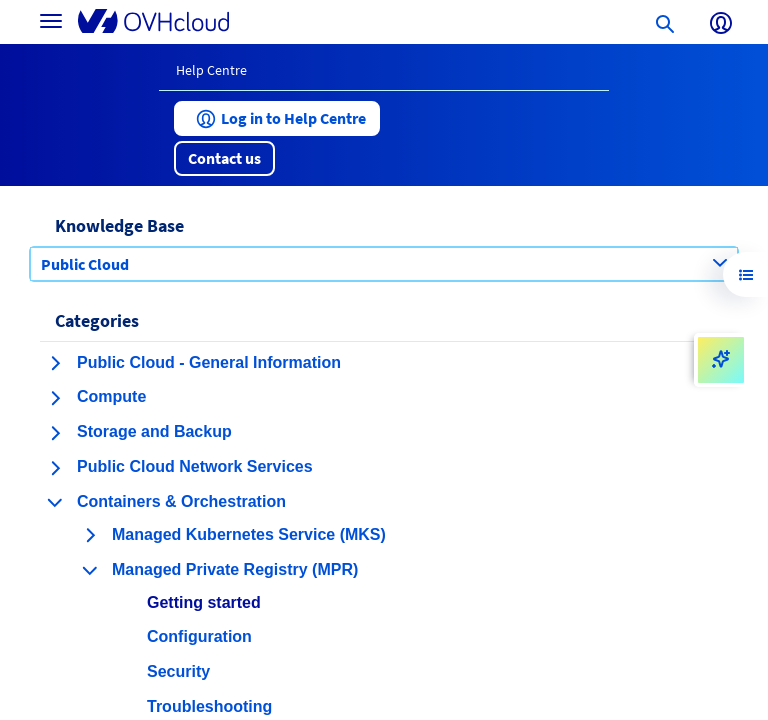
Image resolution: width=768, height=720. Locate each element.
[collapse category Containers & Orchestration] (55, 502)
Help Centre (211, 70)
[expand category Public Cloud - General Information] (55, 363)
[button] (277, 118)
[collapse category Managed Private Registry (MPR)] (90, 570)
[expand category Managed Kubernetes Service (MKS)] (90, 535)
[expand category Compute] (55, 398)
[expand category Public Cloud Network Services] (55, 468)
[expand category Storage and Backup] (55, 433)
